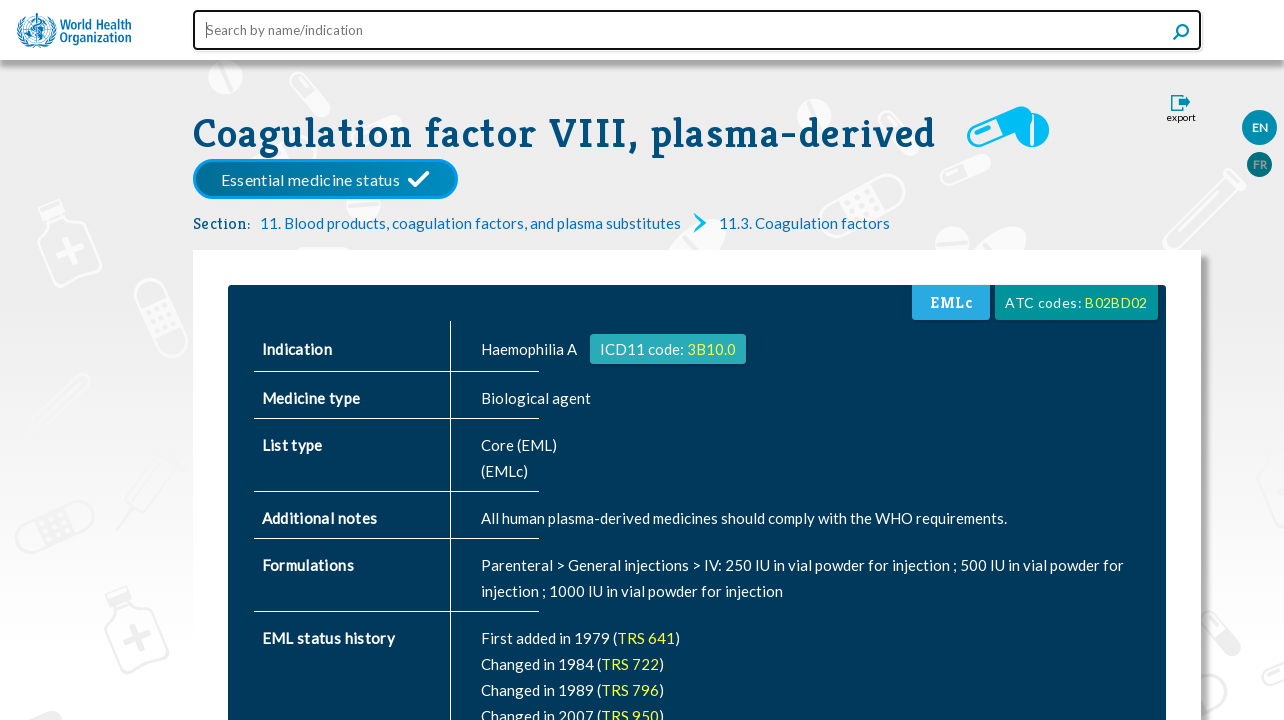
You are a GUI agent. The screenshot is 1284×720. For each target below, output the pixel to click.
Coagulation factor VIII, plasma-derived (565, 133)
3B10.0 (711, 349)
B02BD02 (1116, 302)
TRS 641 (646, 638)
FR (1260, 164)
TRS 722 (630, 664)
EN (1260, 127)
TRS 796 (630, 690)
